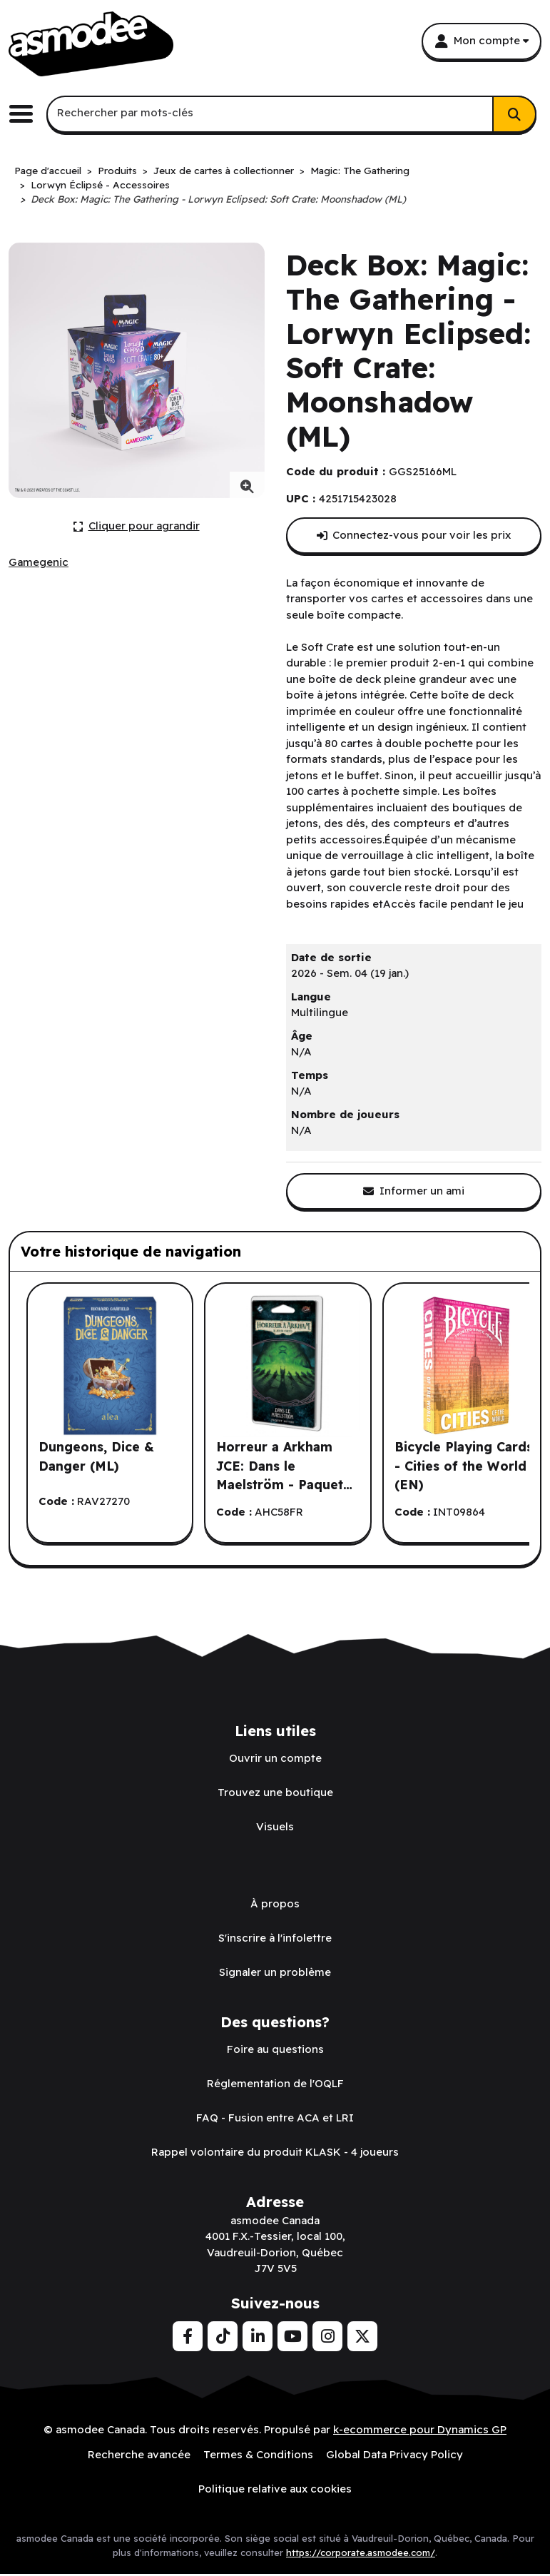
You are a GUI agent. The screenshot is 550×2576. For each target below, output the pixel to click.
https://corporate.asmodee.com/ (360, 2551)
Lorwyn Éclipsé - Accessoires (100, 184)
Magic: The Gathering (359, 170)
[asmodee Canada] (91, 43)
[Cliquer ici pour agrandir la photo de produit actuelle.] (136, 526)
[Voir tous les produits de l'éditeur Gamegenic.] (38, 562)
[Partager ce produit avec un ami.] (414, 1191)
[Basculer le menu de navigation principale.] (26, 114)
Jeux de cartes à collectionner (223, 170)
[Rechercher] (514, 114)
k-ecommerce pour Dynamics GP (419, 2429)
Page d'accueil (47, 170)
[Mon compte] (481, 41)
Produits (117, 170)
